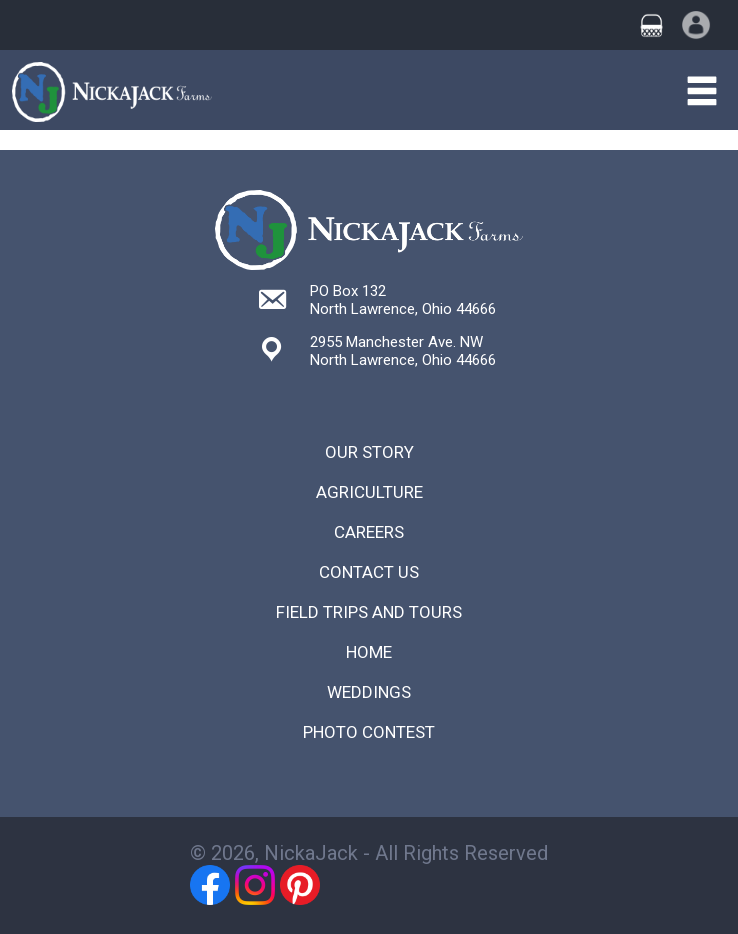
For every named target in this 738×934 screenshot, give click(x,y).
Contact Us (369, 572)
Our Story (369, 452)
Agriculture (369, 492)
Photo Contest (369, 732)
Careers (369, 532)
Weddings (369, 692)
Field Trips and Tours (369, 612)
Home (369, 652)
